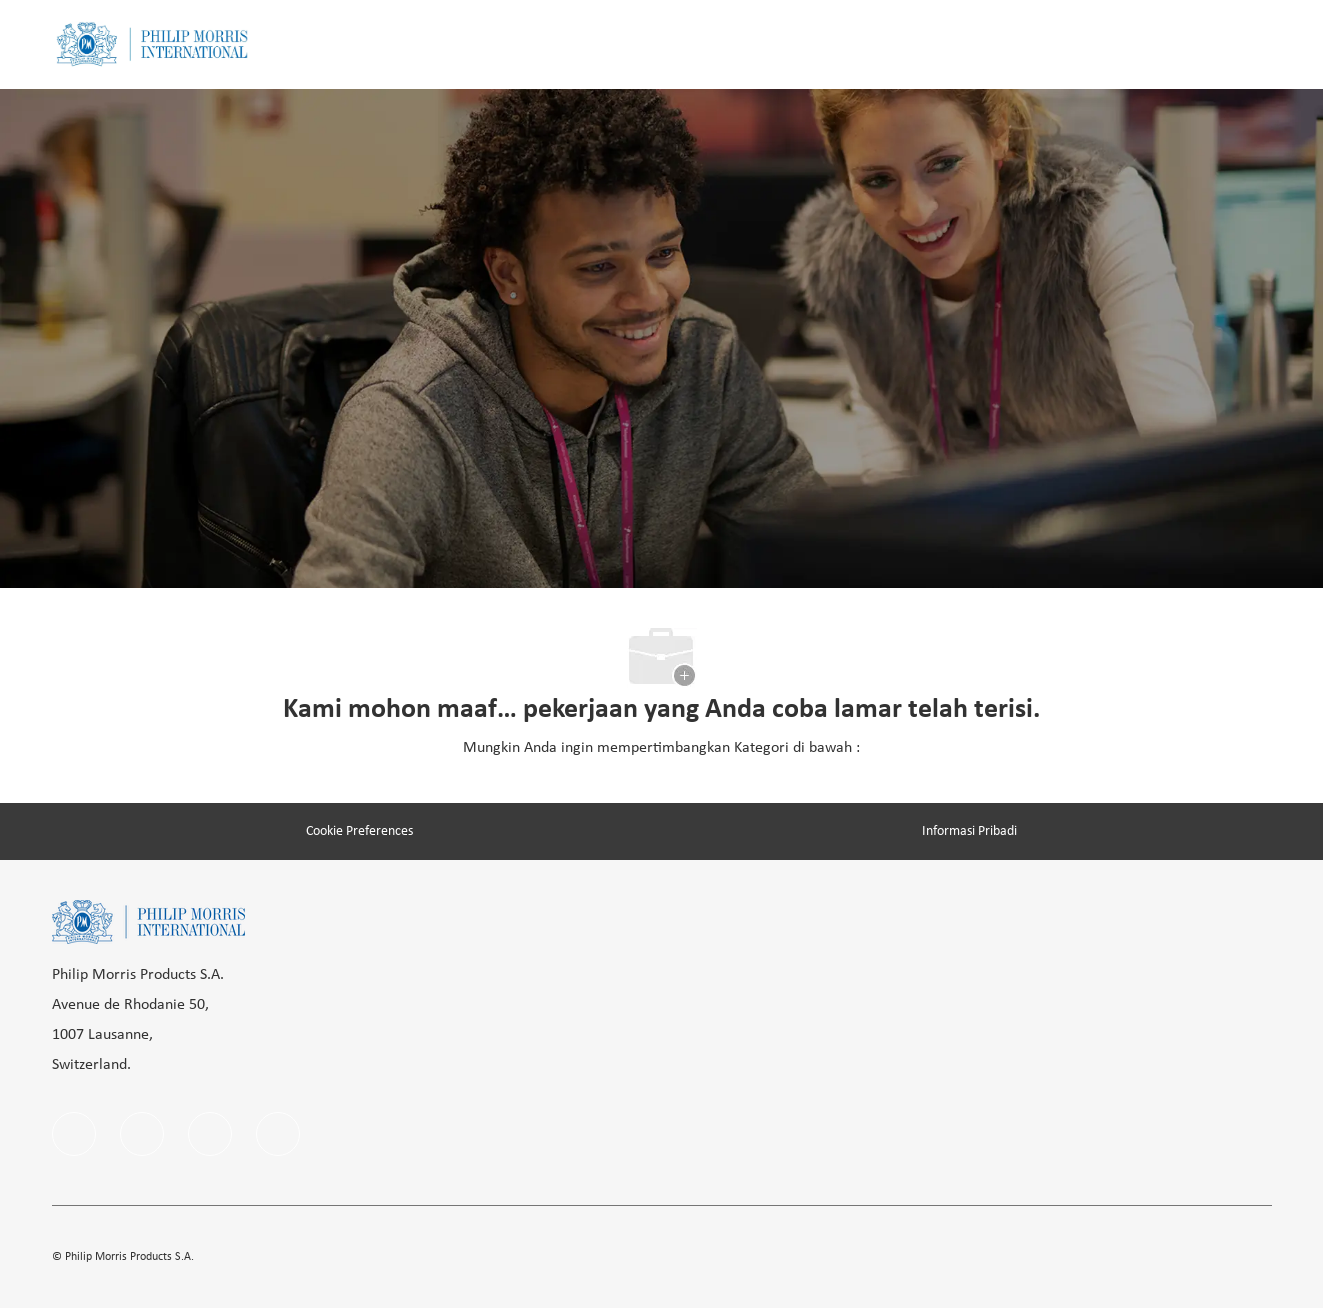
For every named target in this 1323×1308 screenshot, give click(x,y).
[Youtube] (278, 1134)
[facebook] (74, 1134)
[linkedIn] (142, 1134)
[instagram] (210, 1134)
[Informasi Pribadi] (969, 831)
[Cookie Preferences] (359, 831)
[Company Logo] (152, 44)
